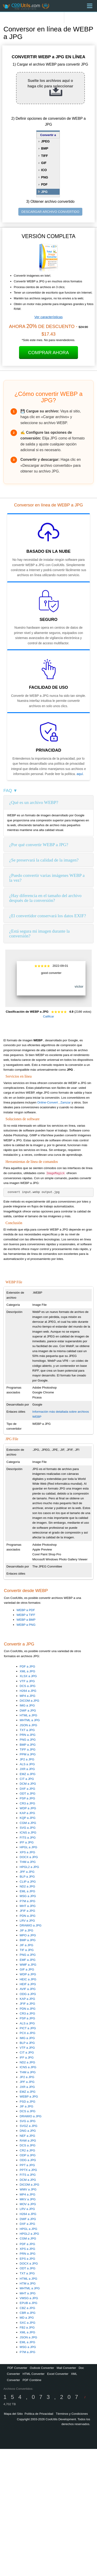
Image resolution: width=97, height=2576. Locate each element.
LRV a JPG (27, 1920)
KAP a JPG (27, 1813)
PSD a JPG (27, 2101)
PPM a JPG (28, 1754)
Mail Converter (66, 2368)
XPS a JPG (27, 1852)
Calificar (48, 1016)
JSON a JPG (28, 1725)
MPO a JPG (28, 1935)
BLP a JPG (27, 1876)
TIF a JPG (27, 1950)
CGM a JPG (28, 1823)
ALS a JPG (27, 1764)
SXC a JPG (27, 2322)
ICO (44, 170)
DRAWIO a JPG (31, 1925)
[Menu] (89, 6)
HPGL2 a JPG (29, 1867)
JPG (44, 192)
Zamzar (65, 1102)
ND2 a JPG (27, 1886)
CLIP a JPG (28, 1881)
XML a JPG (27, 1671)
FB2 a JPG (27, 2327)
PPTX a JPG (28, 2170)
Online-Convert (47, 1102)
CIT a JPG (27, 1779)
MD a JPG (27, 2317)
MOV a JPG (28, 2204)
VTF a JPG (27, 1681)
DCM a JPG (28, 1783)
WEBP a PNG (26, 1624)
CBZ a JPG (27, 2308)
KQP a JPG (28, 1818)
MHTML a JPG (30, 1720)
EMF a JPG (28, 1960)
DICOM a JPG (29, 1700)
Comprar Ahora (48, 352)
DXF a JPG (27, 1788)
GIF (43, 163)
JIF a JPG (26, 1930)
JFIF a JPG (27, 1910)
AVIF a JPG (28, 1989)
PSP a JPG (27, 1798)
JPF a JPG (27, 1871)
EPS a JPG (27, 2258)
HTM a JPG (28, 2283)
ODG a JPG (28, 1994)
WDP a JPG (28, 1808)
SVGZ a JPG (28, 2126)
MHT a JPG (28, 1906)
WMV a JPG (28, 2189)
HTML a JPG (28, 1715)
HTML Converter (33, 2374)
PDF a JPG (27, 1666)
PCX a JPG (27, 2033)
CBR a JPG (28, 2313)
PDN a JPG (28, 1915)
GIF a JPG (27, 1969)
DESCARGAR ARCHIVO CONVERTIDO (50, 212)
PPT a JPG (27, 2165)
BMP (44, 148)
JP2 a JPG (27, 1759)
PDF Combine (31, 2380)
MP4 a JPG (27, 1696)
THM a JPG (28, 1862)
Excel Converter (57, 2374)
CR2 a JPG (27, 2150)
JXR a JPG (27, 1769)
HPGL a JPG (28, 1847)
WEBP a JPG (29, 2096)
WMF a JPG (28, 1964)
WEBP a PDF (26, 1610)
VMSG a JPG (29, 2298)
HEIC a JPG (28, 1979)
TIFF (44, 156)
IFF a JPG (27, 1842)
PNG (44, 177)
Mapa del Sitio (13, 2413)
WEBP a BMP (26, 1619)
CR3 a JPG (27, 1803)
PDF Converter (17, 2368)
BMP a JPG (28, 1744)
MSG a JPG (28, 1896)
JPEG (45, 141)
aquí (80, 774)
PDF (44, 184)
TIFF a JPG (28, 1749)
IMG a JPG (27, 1705)
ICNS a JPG (28, 1832)
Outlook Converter (42, 2368)
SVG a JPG (28, 1827)
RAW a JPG (28, 2140)
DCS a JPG (28, 1686)
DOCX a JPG (29, 1857)
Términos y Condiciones (72, 2413)
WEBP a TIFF (26, 1615)
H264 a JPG (28, 1690)
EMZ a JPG (28, 1774)
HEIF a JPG (28, 1984)
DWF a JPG (28, 1710)
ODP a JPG (28, 2155)
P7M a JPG (27, 1901)
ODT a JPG (28, 1793)
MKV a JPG (28, 2199)
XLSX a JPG (28, 1676)
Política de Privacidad (39, 2413)
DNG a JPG (28, 2130)
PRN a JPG (28, 1735)
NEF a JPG (27, 2135)
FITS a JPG (28, 1837)
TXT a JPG (27, 1730)
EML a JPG (27, 1891)
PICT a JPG (28, 2028)
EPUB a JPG (28, 2303)
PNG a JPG (28, 1739)
